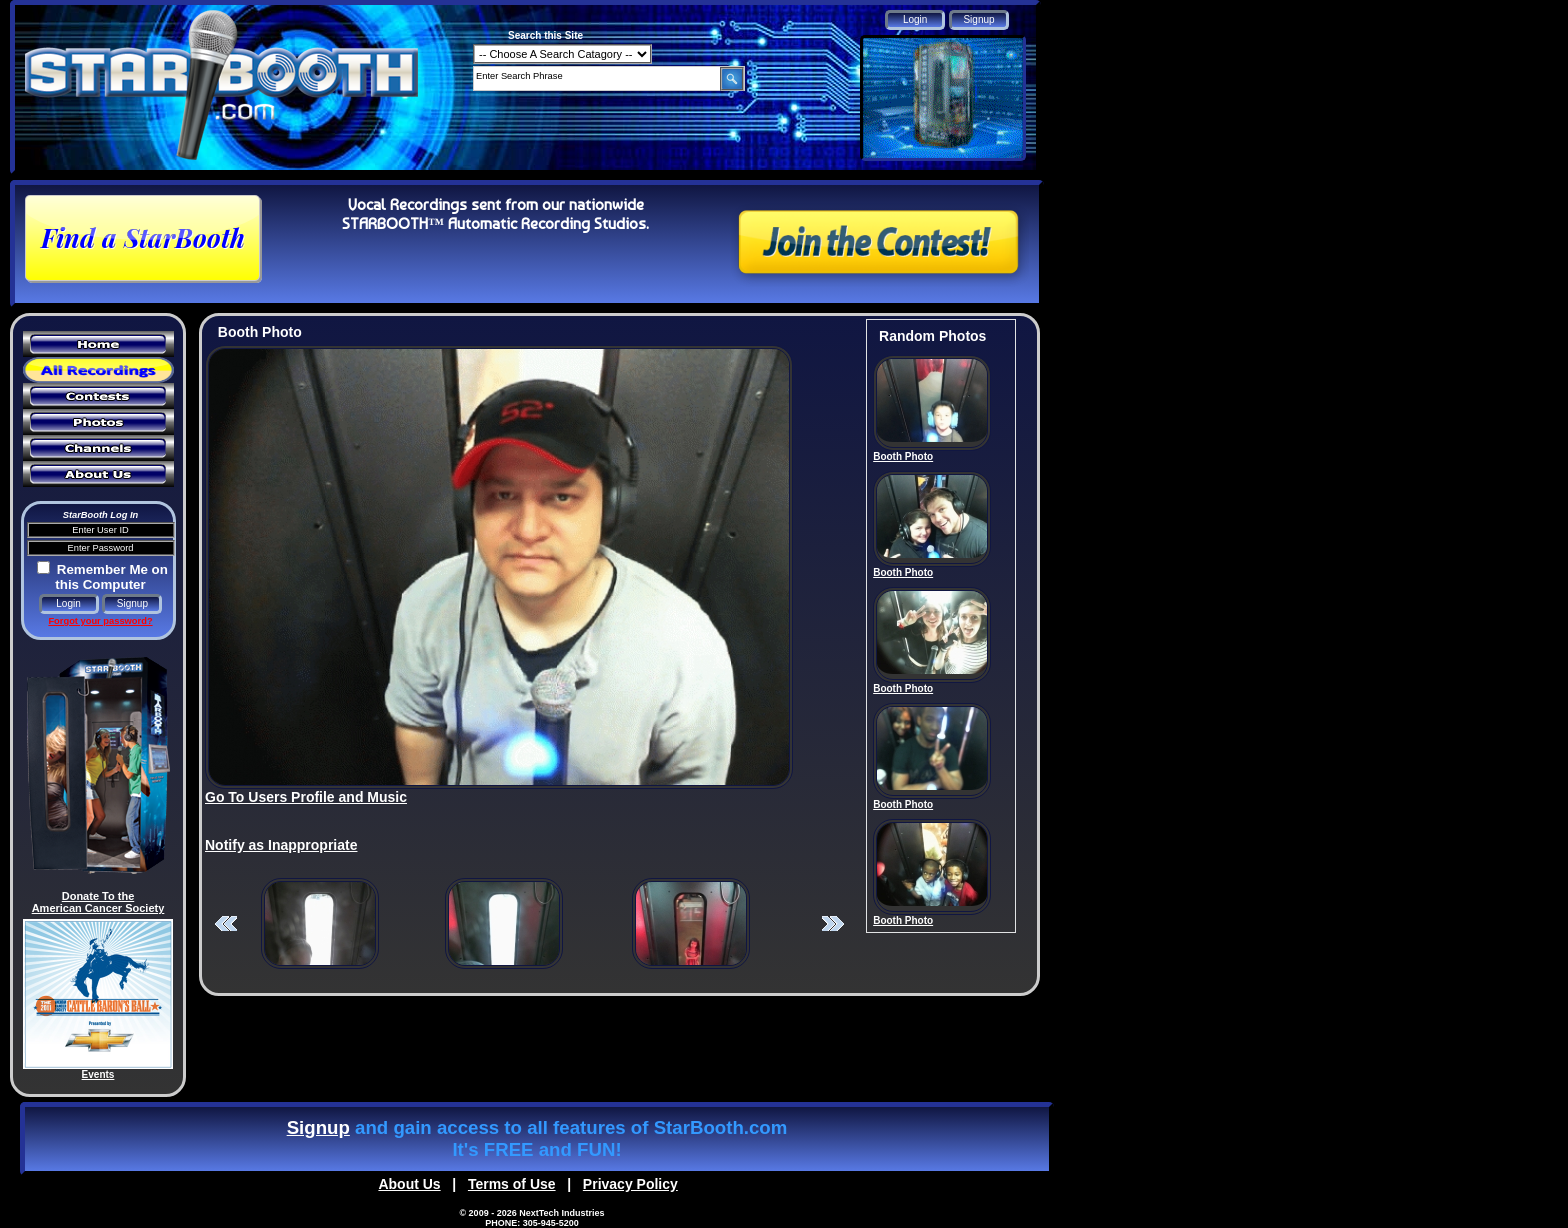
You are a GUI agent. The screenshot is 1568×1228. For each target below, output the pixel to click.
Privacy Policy (630, 1184)
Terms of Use (512, 1184)
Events (98, 1074)
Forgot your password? (100, 621)
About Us (409, 1184)
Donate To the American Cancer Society (98, 902)
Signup (318, 1127)
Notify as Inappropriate (281, 845)
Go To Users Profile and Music (306, 797)
